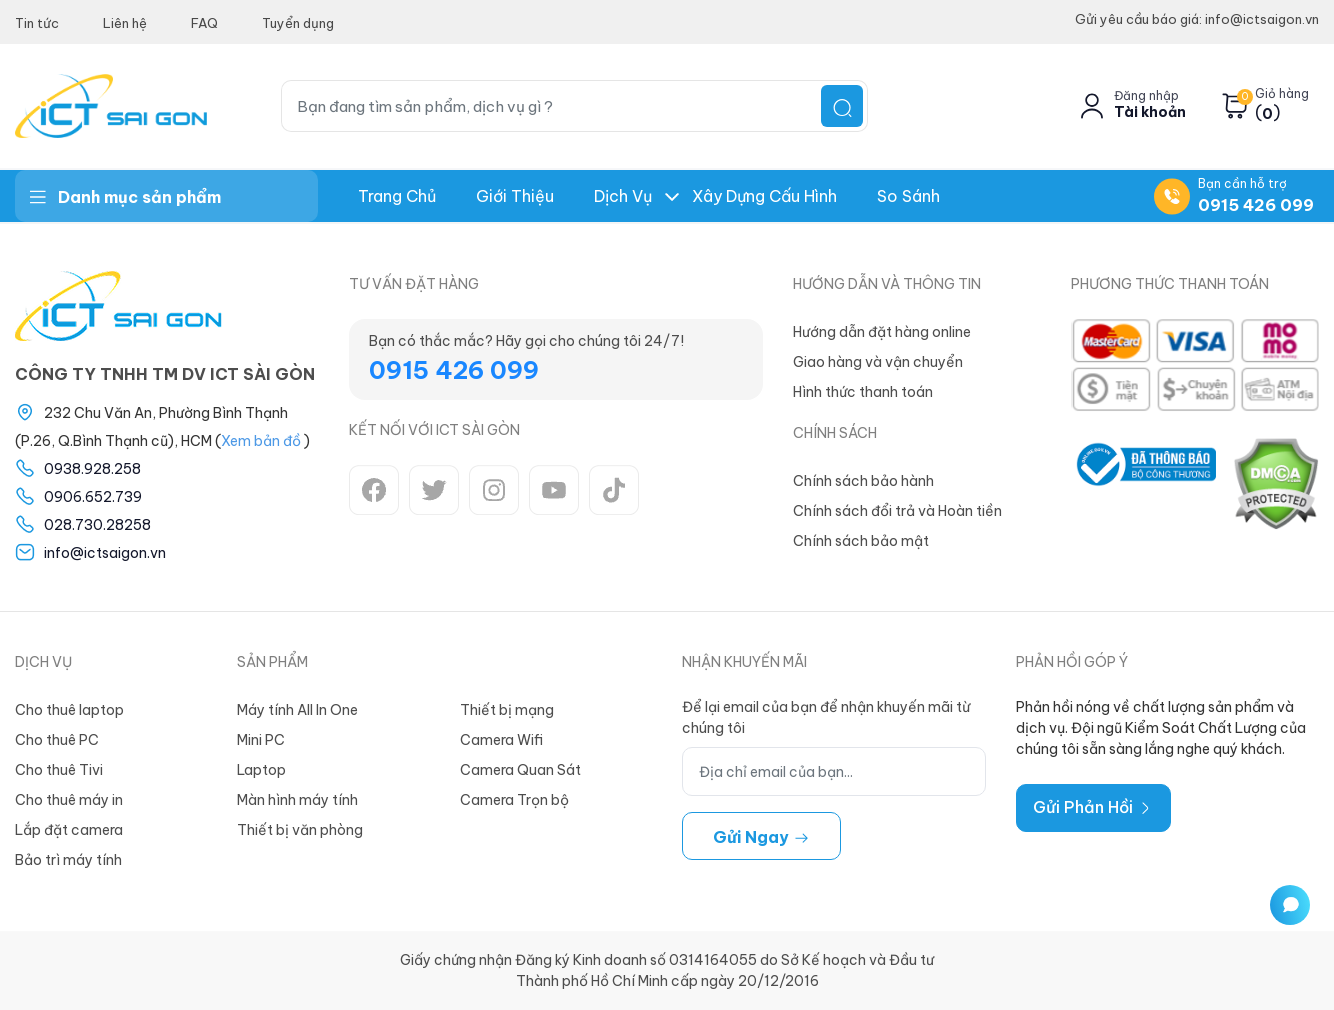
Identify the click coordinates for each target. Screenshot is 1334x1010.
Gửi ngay (761, 837)
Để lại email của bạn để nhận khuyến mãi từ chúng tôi (826, 717)
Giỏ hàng (1282, 94)
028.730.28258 (97, 525)
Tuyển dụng (298, 23)
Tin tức (37, 23)
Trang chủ (397, 196)
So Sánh (908, 196)
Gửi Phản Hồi (1093, 807)
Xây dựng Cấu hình (764, 196)
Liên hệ (125, 23)
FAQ (204, 23)
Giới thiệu (515, 196)
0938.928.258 (92, 469)
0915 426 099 (1256, 205)
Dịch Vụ (623, 196)
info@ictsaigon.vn (105, 553)
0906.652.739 (93, 497)
